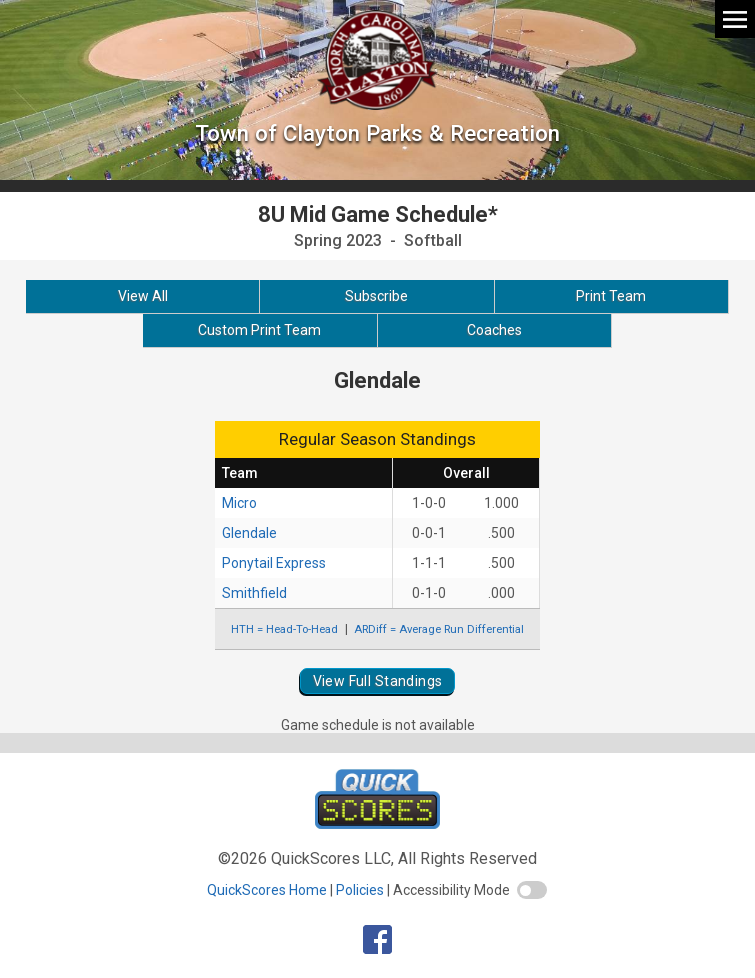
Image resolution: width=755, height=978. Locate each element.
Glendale (249, 533)
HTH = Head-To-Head (284, 629)
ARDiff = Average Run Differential (439, 629)
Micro (239, 503)
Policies (360, 890)
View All (143, 296)
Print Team (611, 296)
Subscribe (376, 296)
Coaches (494, 330)
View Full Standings (378, 681)
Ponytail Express (274, 563)
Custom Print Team (259, 330)
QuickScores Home (267, 890)
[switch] (532, 890)
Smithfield (254, 593)
